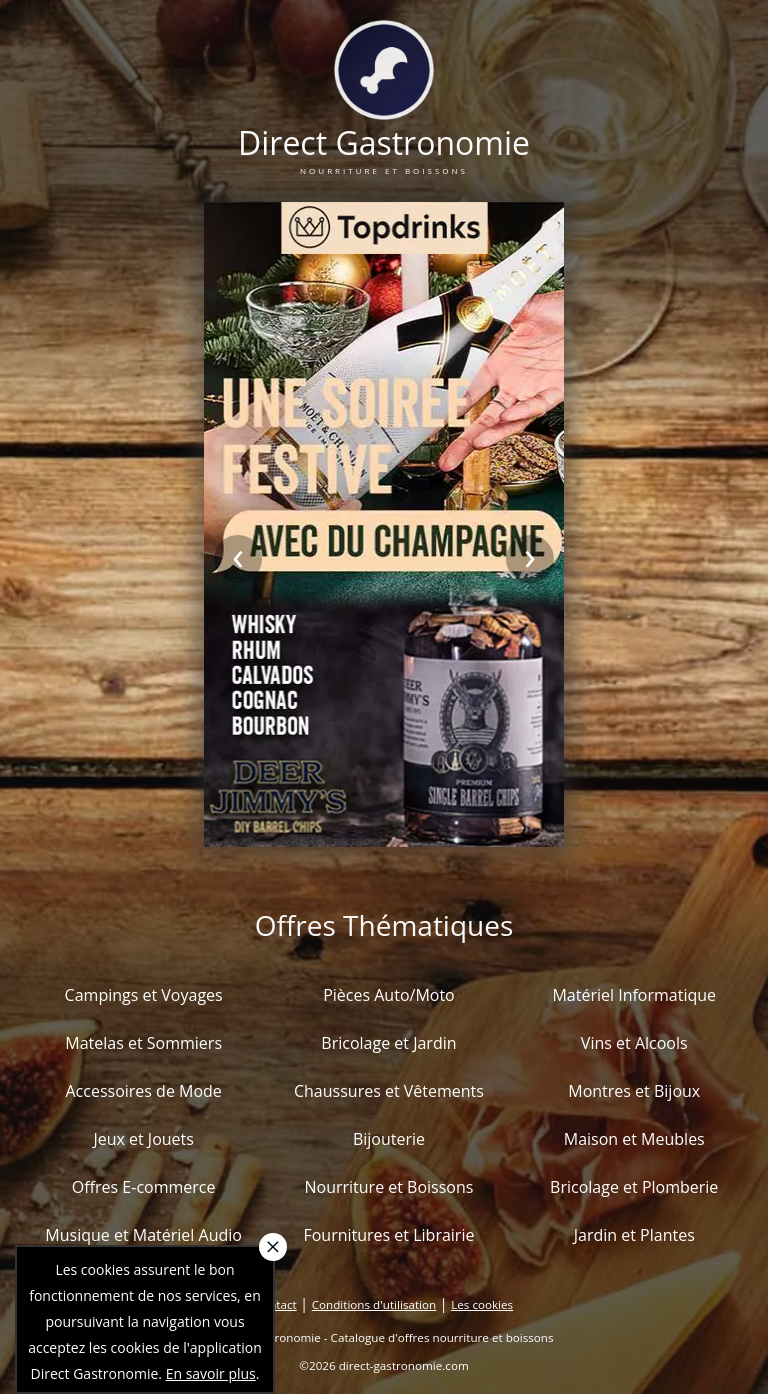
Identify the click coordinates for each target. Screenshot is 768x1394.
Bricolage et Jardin (388, 1043)
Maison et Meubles (634, 1139)
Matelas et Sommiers (143, 1043)
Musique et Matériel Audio (143, 1235)
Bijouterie (389, 1139)
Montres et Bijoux (634, 1091)
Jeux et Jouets (143, 1139)
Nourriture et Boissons (388, 1187)
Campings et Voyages (144, 995)
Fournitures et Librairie (388, 1235)
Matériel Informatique (634, 995)
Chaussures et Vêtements (389, 1091)
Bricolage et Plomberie (634, 1187)
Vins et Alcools (634, 1043)
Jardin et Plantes (634, 1235)
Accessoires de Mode (143, 1091)
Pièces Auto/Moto (389, 995)
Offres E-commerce (144, 1187)
